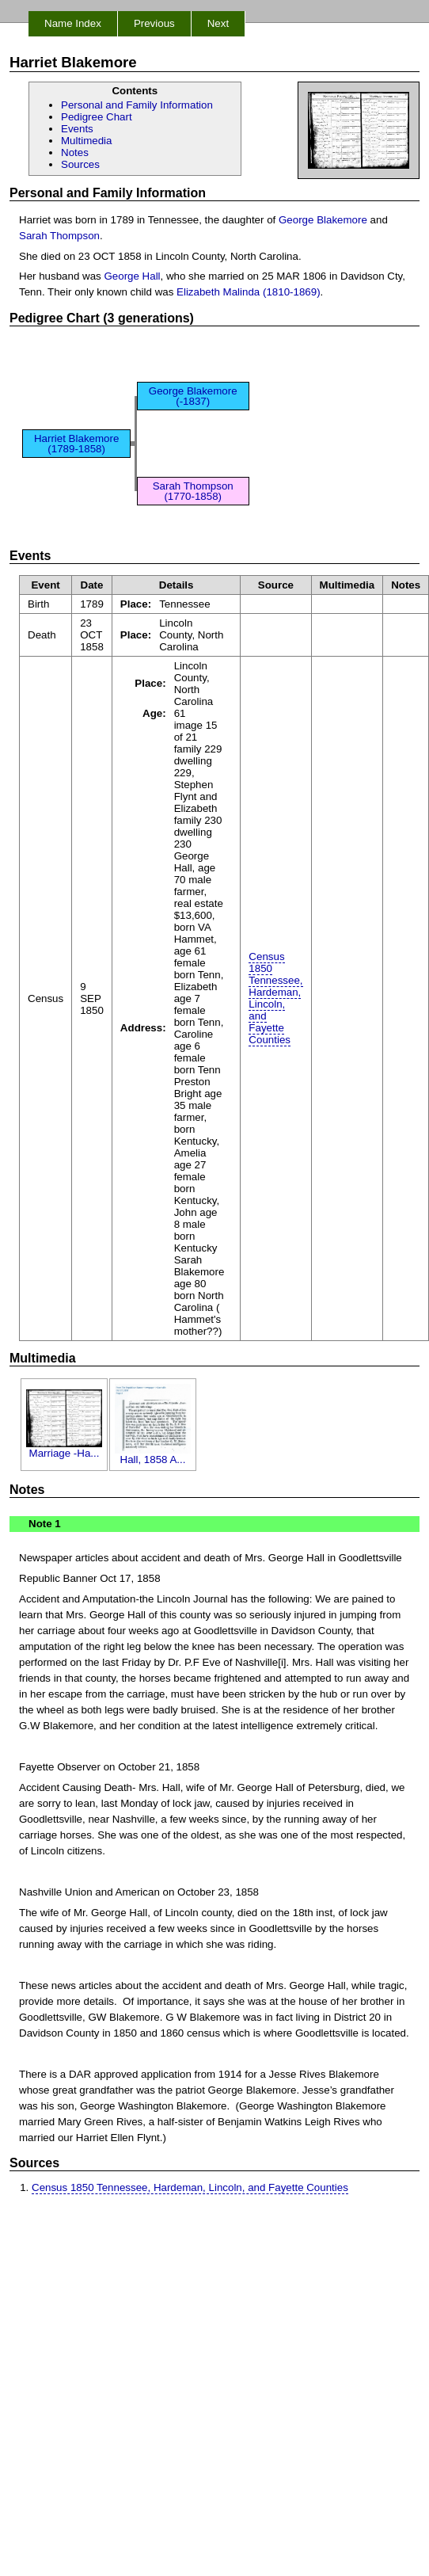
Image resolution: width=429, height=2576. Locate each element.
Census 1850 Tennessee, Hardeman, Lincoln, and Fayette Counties (275, 998)
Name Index (72, 23)
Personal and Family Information (137, 105)
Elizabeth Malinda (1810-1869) (249, 292)
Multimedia (86, 141)
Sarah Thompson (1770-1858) (193, 491)
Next (218, 23)
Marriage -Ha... (64, 1448)
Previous (154, 23)
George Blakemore (323, 220)
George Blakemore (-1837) (193, 396)
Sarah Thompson (59, 236)
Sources (80, 164)
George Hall (132, 276)
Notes (75, 152)
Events (77, 129)
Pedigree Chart (96, 117)
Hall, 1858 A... (153, 1454)
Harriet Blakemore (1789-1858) (76, 444)
